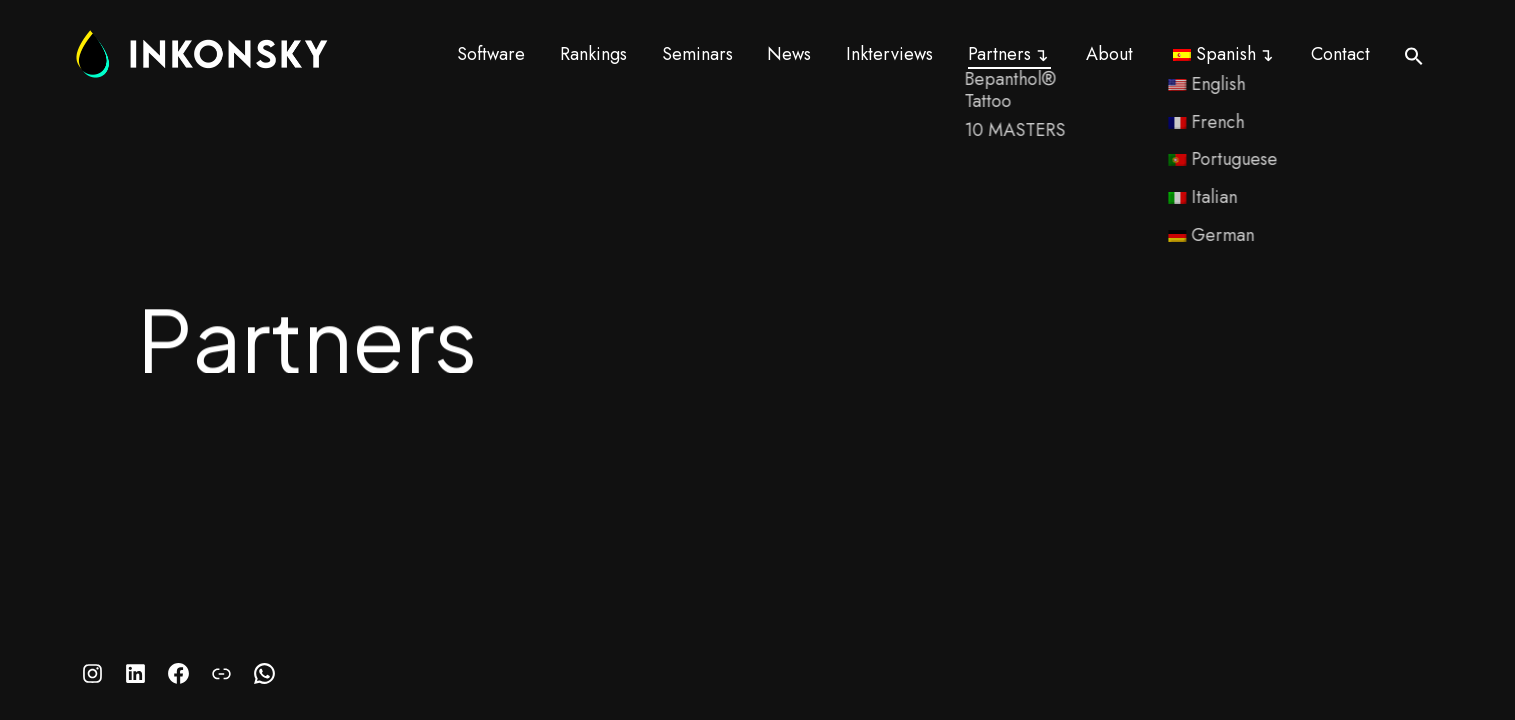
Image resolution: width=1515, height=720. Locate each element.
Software (491, 54)
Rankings (593, 54)
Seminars (697, 54)
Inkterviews (889, 54)
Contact (1340, 54)
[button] (1414, 55)
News (789, 54)
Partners (999, 54)
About (1109, 54)
